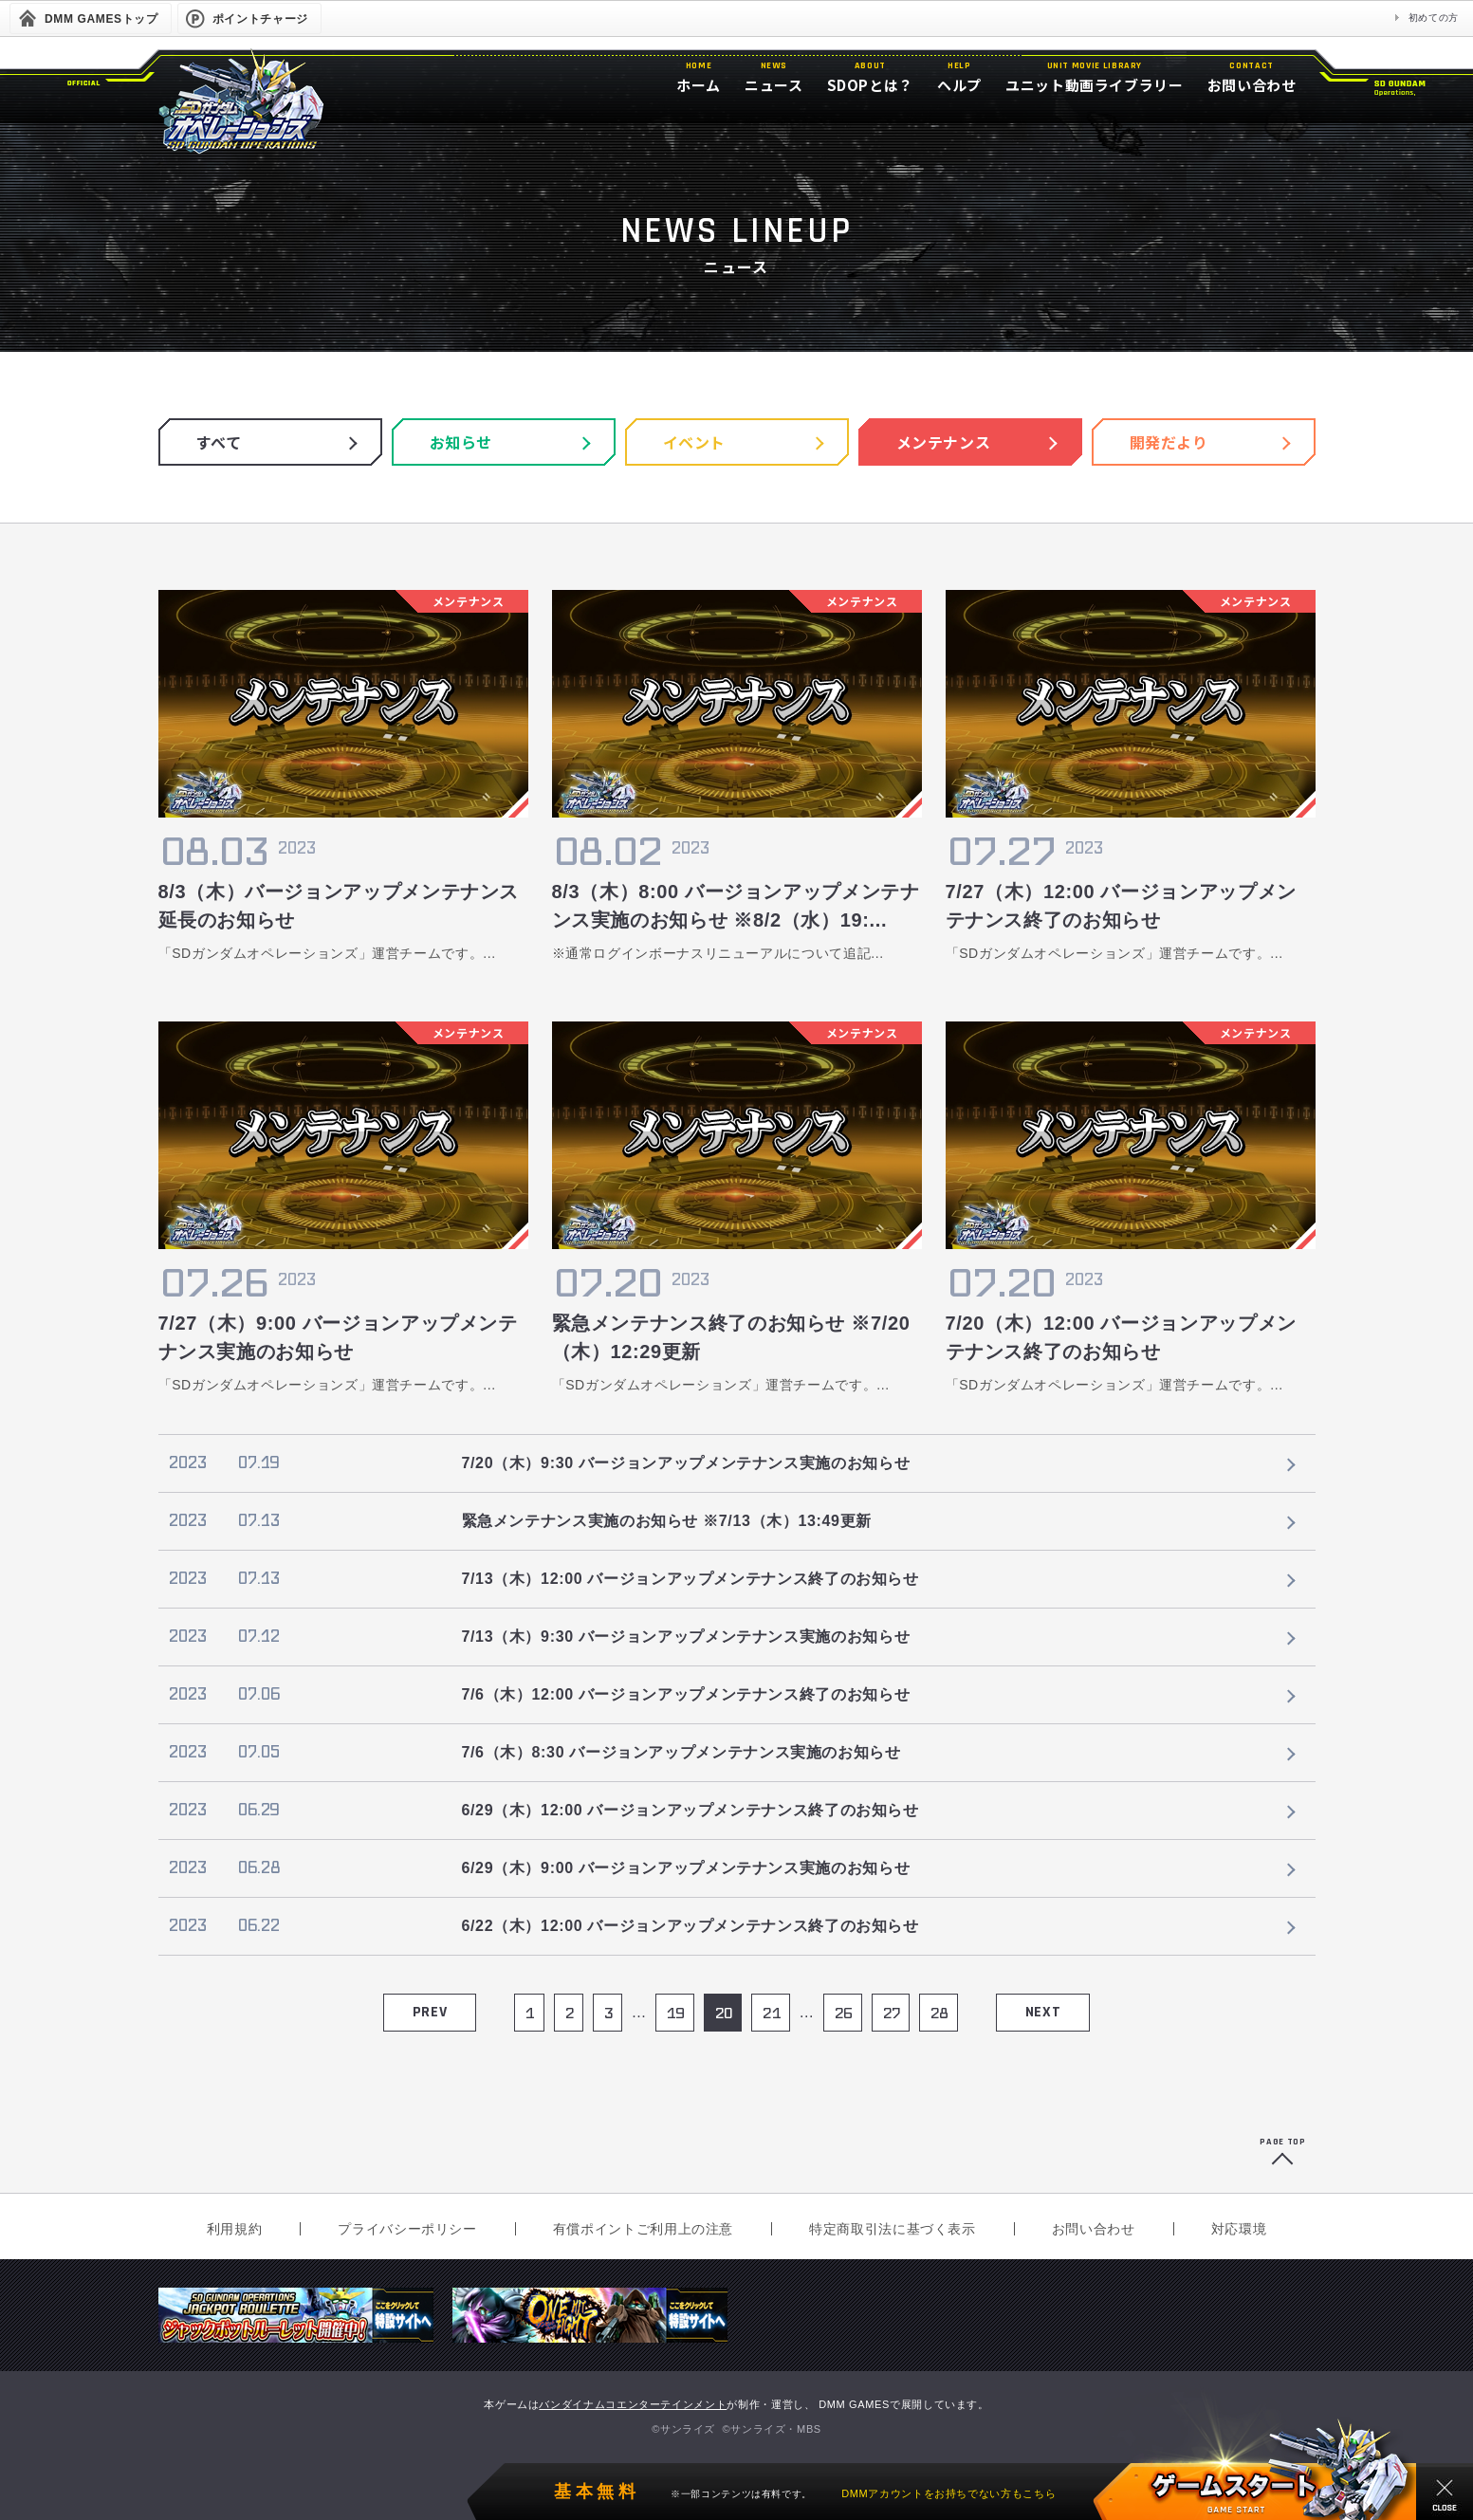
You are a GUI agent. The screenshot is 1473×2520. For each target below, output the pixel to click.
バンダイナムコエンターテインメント (633, 2404)
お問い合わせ (1093, 2228)
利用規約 (235, 2228)
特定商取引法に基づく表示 (892, 2228)
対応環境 (1239, 2228)
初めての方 (1434, 17)
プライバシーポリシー (407, 2228)
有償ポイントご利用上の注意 (643, 2228)
